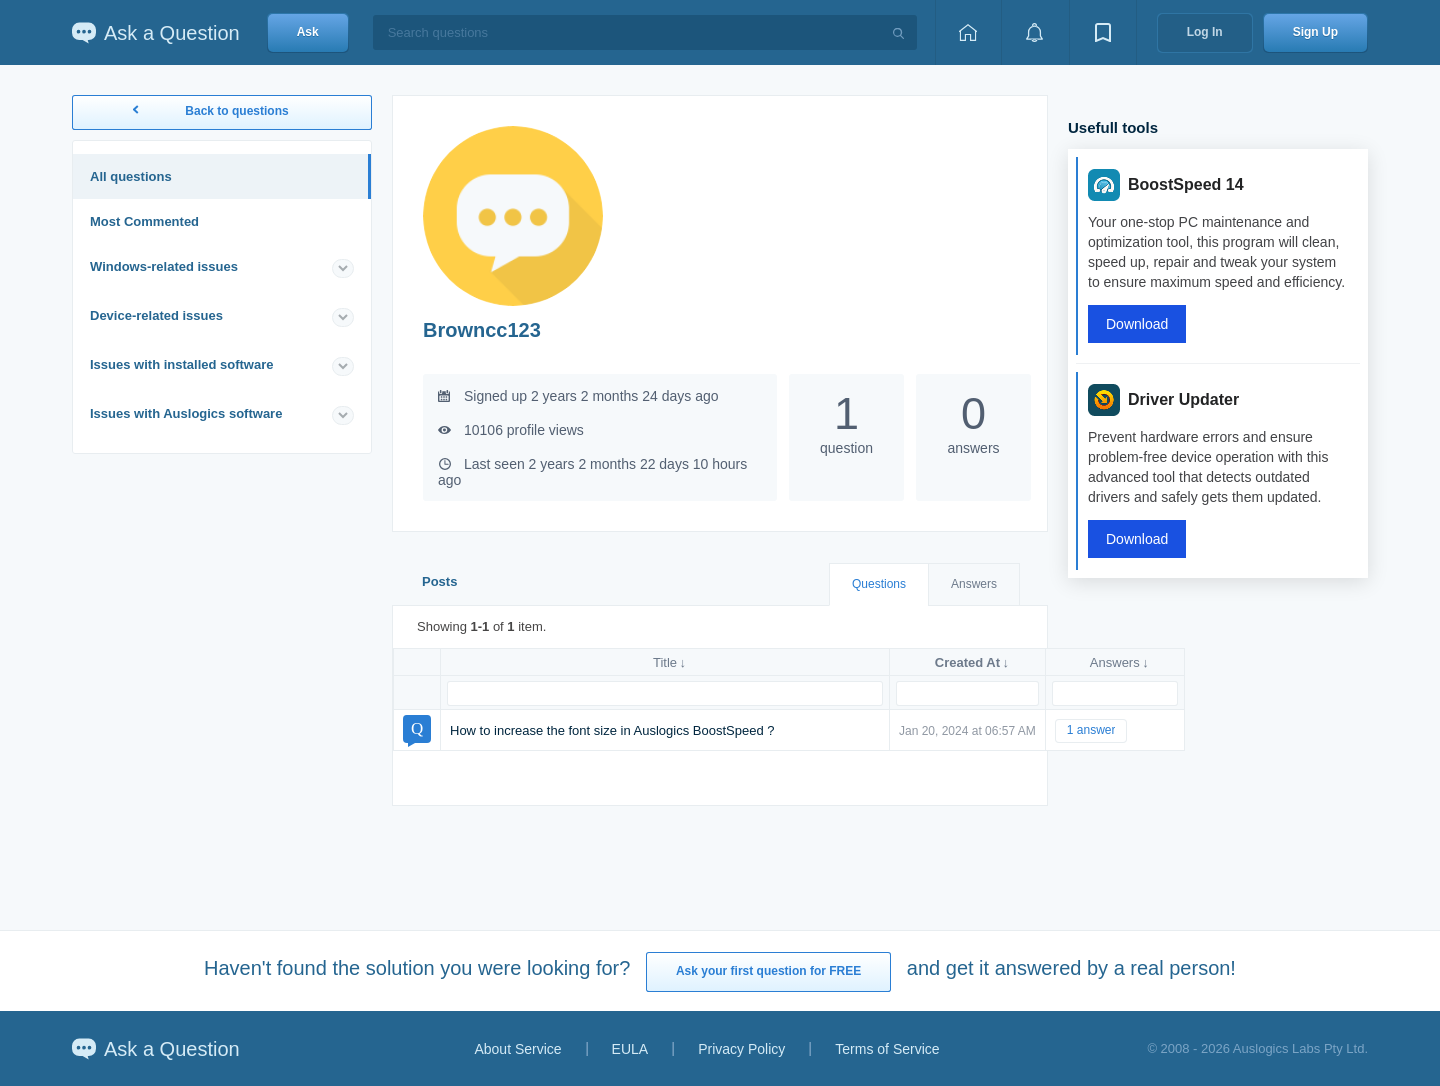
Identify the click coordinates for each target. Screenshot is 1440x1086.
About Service (517, 1049)
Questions (879, 584)
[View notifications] (1035, 32)
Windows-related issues (164, 266)
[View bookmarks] (1103, 32)
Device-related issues (156, 315)
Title (665, 662)
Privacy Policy (741, 1049)
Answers (974, 584)
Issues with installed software (182, 364)
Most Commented (144, 221)
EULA (630, 1049)
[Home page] (968, 32)
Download (1137, 324)
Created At (967, 662)
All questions (131, 176)
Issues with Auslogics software (186, 413)
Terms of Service (887, 1049)
